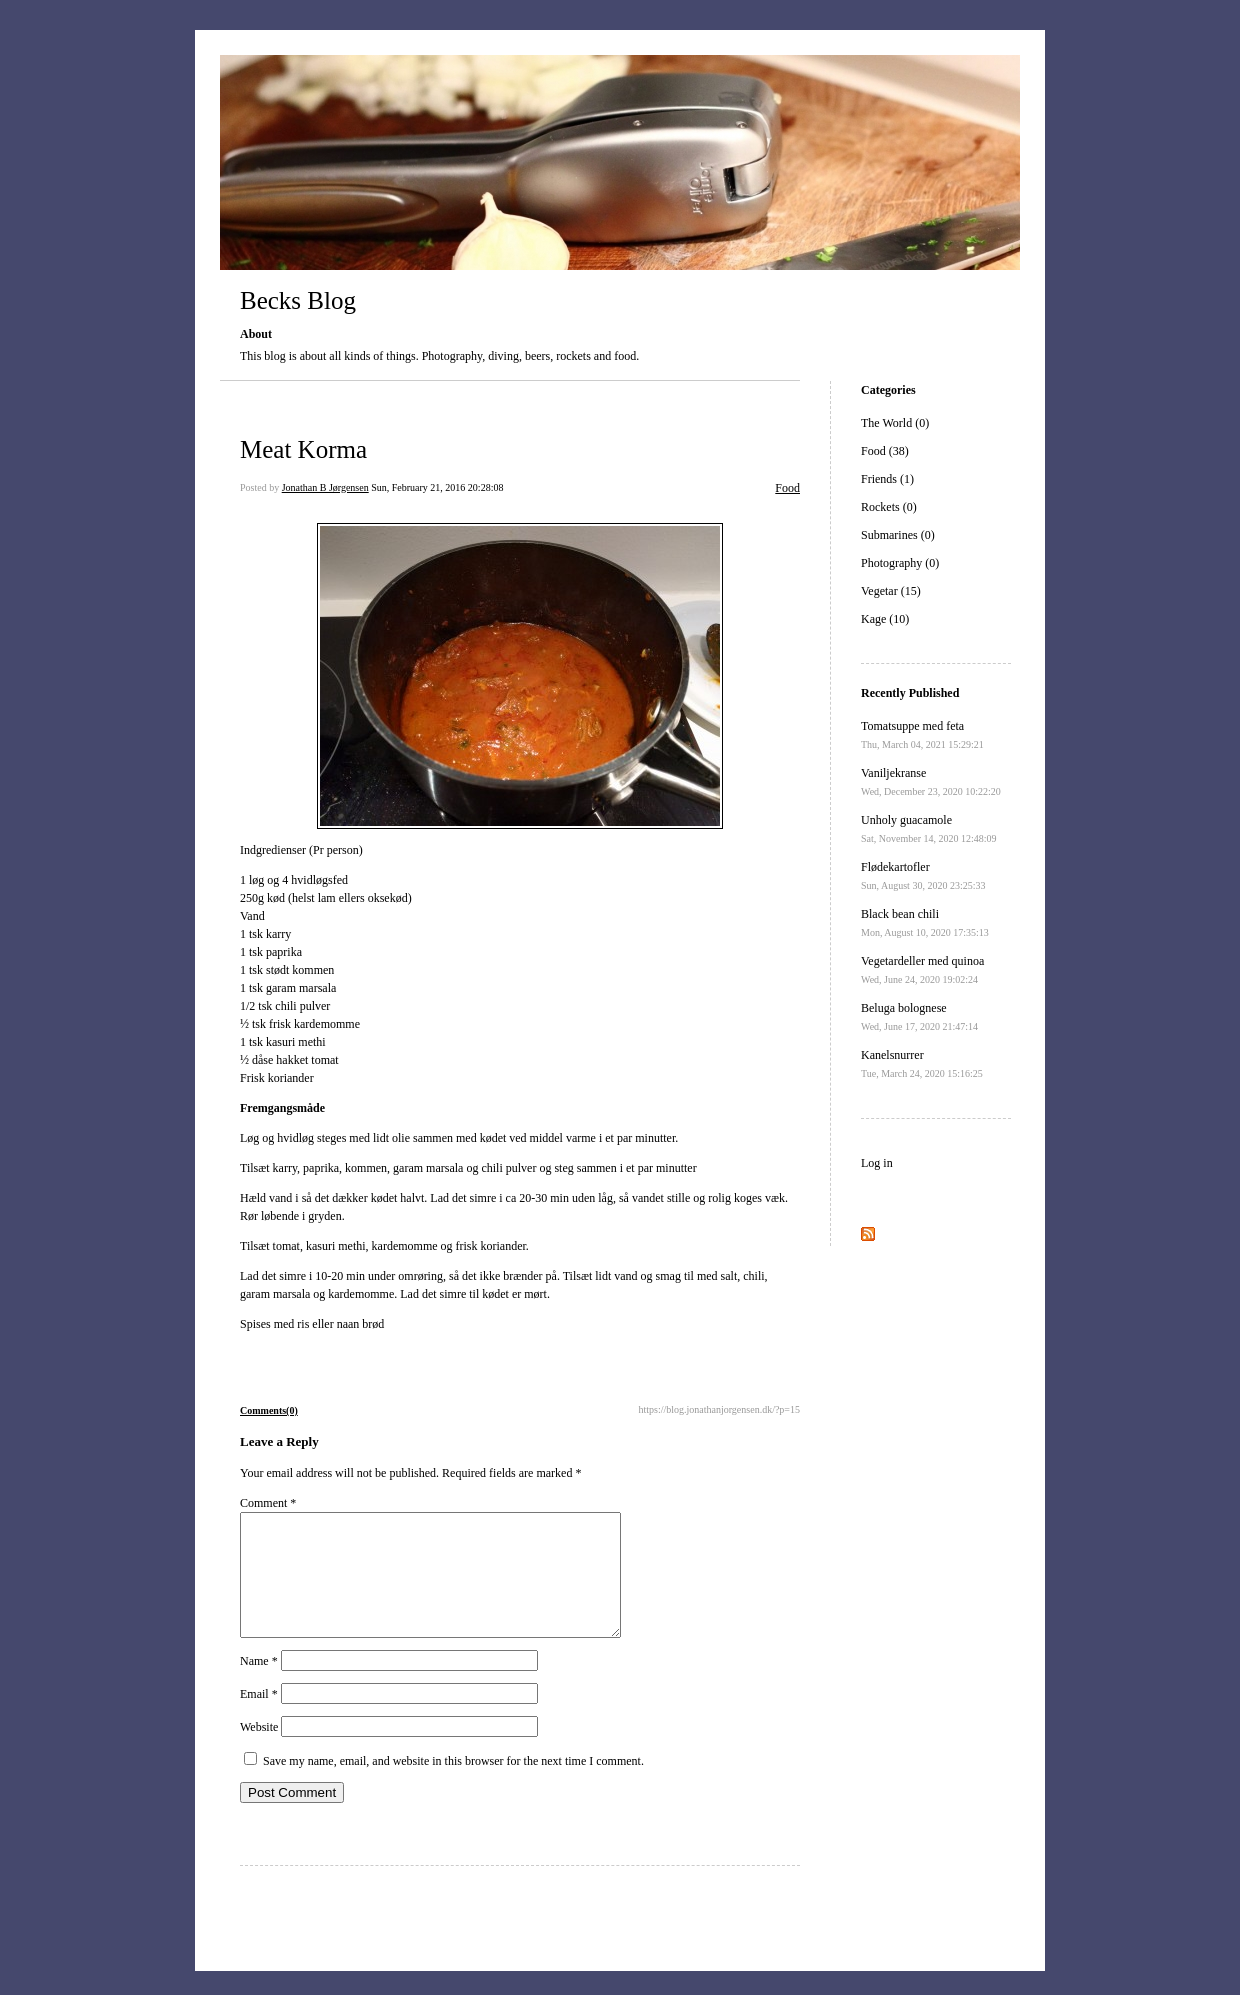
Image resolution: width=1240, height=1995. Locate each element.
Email (259, 1718)
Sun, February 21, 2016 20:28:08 (437, 487)
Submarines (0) (898, 535)
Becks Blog (298, 300)
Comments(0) (269, 1410)
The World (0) (895, 423)
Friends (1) (887, 479)
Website (259, 1751)
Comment (268, 1503)
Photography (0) (900, 563)
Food (787, 488)
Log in (877, 1163)
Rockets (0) (889, 507)
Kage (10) (885, 619)
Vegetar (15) (891, 591)
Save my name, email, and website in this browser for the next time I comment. (453, 1785)
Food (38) (885, 451)
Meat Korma (303, 449)
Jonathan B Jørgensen (325, 487)
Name (259, 1685)
